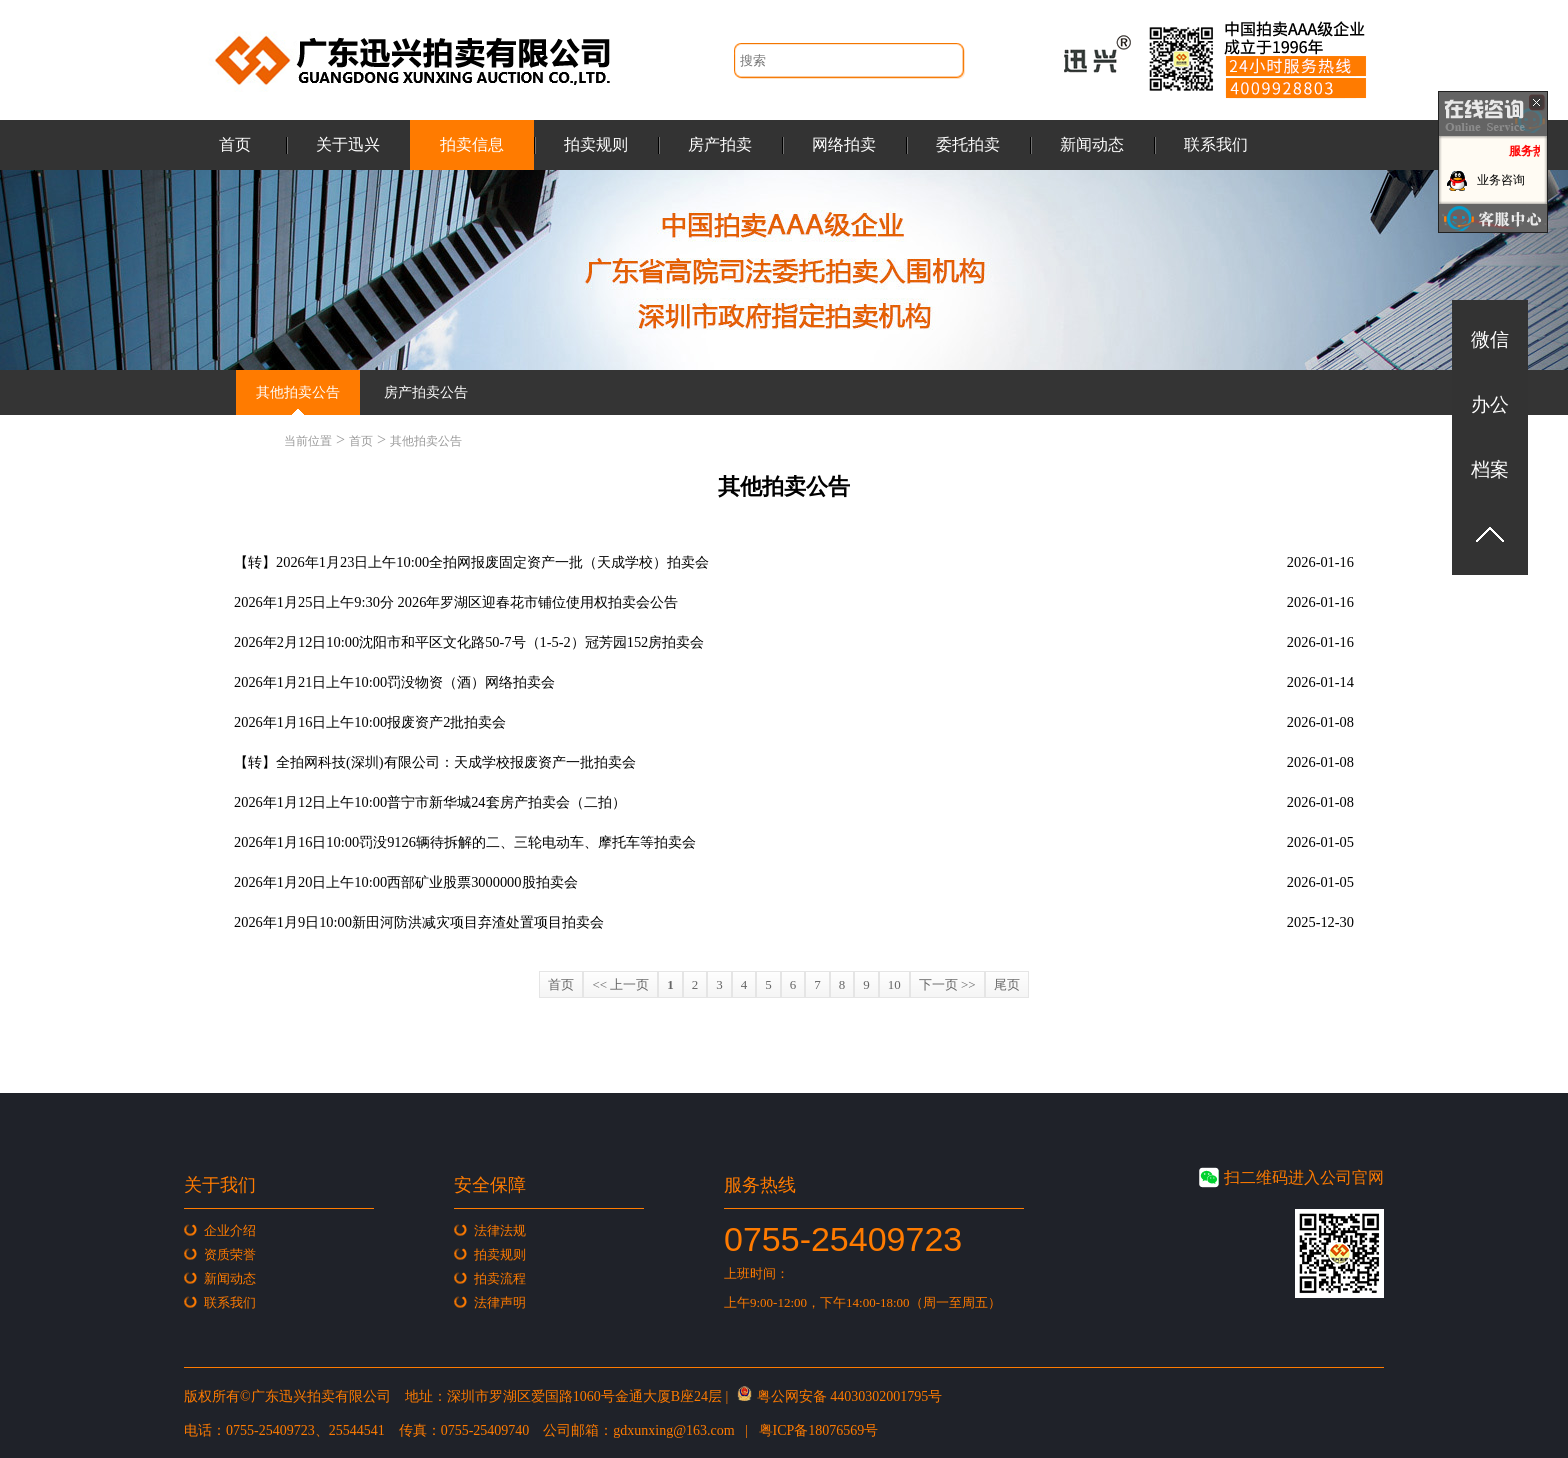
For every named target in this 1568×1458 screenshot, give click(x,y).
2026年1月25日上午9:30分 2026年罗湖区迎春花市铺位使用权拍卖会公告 (456, 602)
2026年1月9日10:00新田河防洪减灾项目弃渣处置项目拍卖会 (419, 922)
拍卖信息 (472, 144)
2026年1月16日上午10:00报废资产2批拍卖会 (370, 722)
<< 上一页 (620, 984)
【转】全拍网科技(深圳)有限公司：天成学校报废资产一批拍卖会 (435, 762)
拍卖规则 (596, 144)
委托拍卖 (968, 144)
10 (894, 984)
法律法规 (500, 1230)
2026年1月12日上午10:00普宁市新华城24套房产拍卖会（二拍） (430, 802)
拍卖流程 (500, 1278)
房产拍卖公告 (426, 392)
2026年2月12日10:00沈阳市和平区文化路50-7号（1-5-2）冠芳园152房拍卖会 (469, 642)
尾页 (1007, 984)
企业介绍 (230, 1230)
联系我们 (1216, 144)
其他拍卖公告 (298, 392)
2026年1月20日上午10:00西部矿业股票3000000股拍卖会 (406, 882)
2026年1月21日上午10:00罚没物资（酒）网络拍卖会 (394, 682)
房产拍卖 (720, 144)
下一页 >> (947, 984)
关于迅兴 (348, 144)
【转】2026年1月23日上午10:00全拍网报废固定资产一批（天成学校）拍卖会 (471, 562)
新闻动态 (1092, 144)
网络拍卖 (844, 144)
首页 (235, 144)
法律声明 (500, 1302)
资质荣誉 (230, 1254)
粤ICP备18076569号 (819, 1430)
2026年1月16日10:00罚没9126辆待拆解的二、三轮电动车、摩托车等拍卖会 (465, 842)
